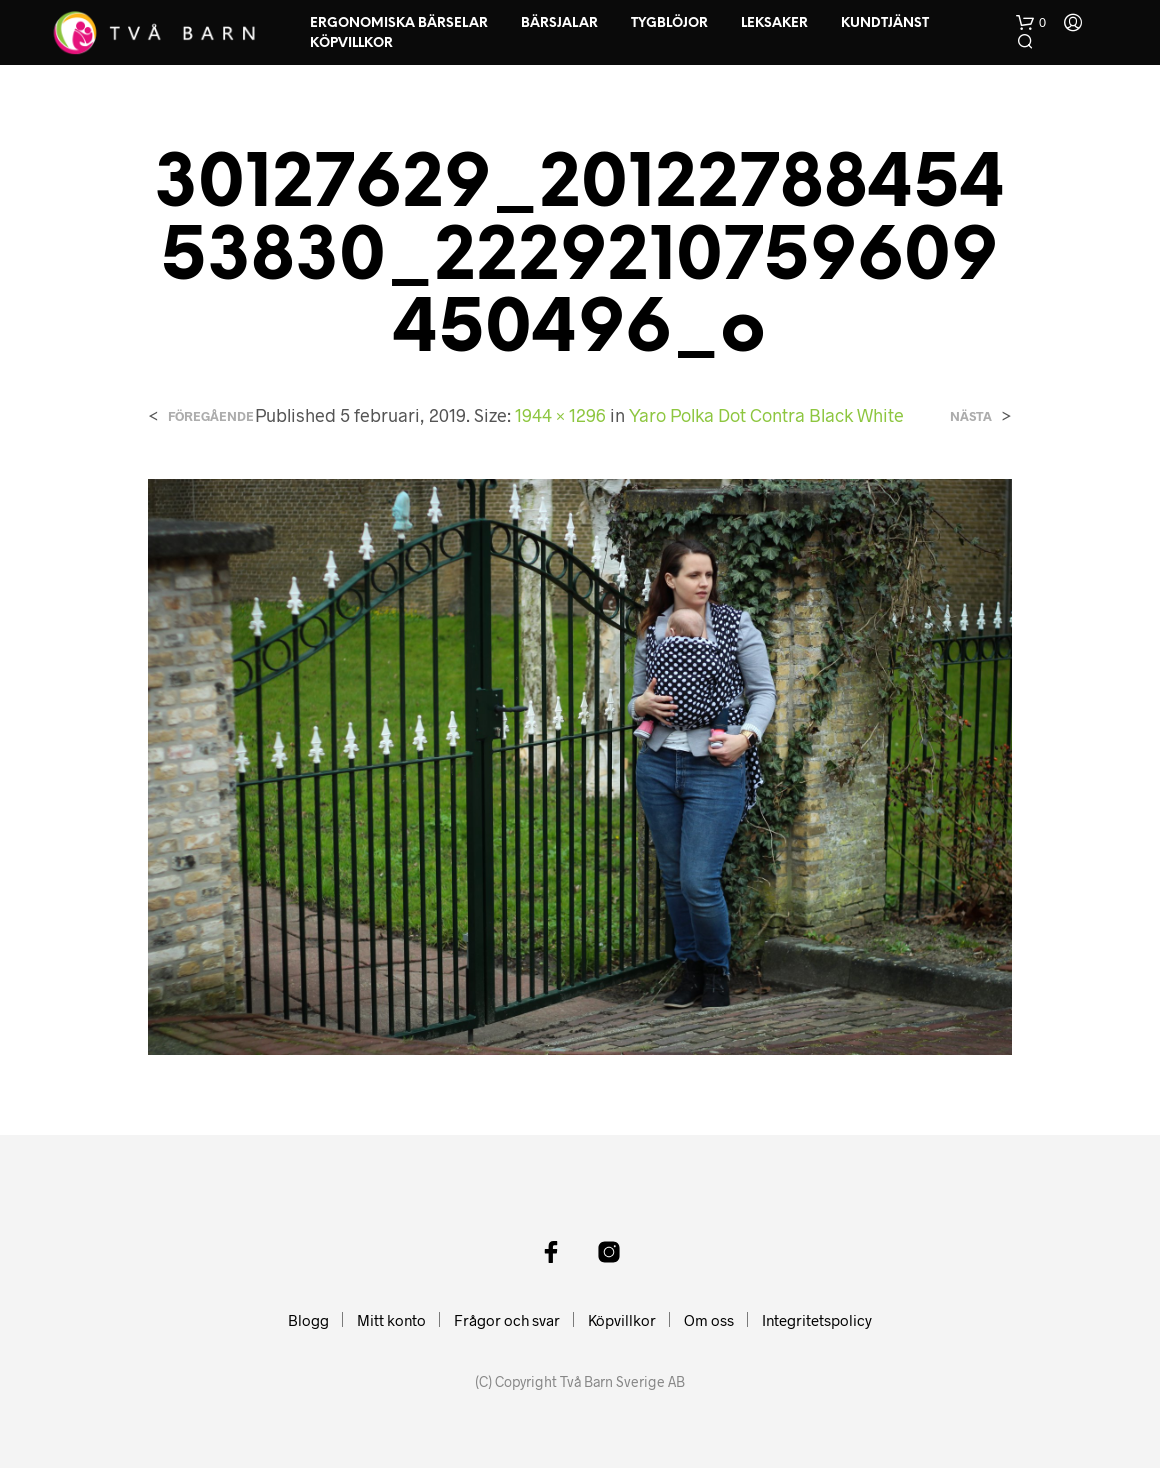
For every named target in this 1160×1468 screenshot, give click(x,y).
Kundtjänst (885, 23)
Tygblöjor (669, 23)
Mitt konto (391, 1320)
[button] (1031, 23)
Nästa (971, 416)
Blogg (308, 1320)
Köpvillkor (351, 43)
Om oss (709, 1320)
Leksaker (774, 23)
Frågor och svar (507, 1320)
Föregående (211, 416)
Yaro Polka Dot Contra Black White (766, 415)
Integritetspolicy (817, 1320)
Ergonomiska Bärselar (399, 23)
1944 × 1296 (560, 415)
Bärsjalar (559, 23)
